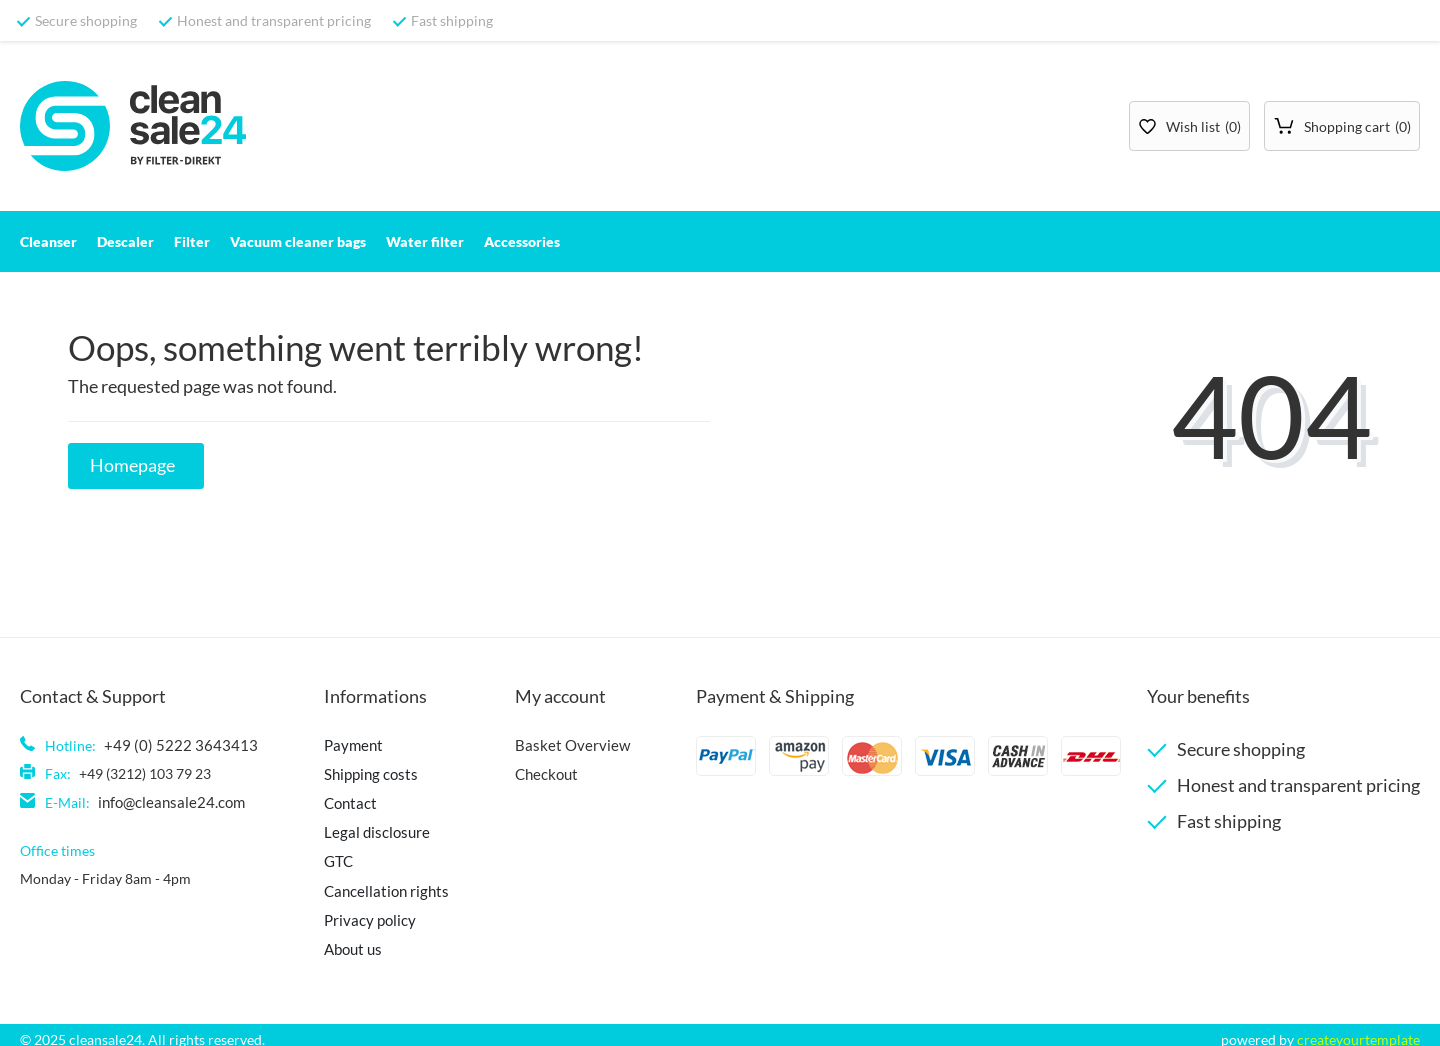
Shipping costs (360, 772)
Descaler (125, 241)
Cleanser (48, 241)
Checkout (539, 772)
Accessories (522, 241)
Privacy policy (360, 912)
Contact (341, 800)
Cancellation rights (375, 884)
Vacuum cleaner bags (298, 241)
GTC (329, 856)
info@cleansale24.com (168, 800)
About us (344, 940)
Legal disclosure (365, 828)
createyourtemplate (1358, 1030)
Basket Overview (561, 744)
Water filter (425, 241)
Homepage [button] (132, 465)
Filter (192, 241)
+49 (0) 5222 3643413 (172, 744)
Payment (343, 744)
